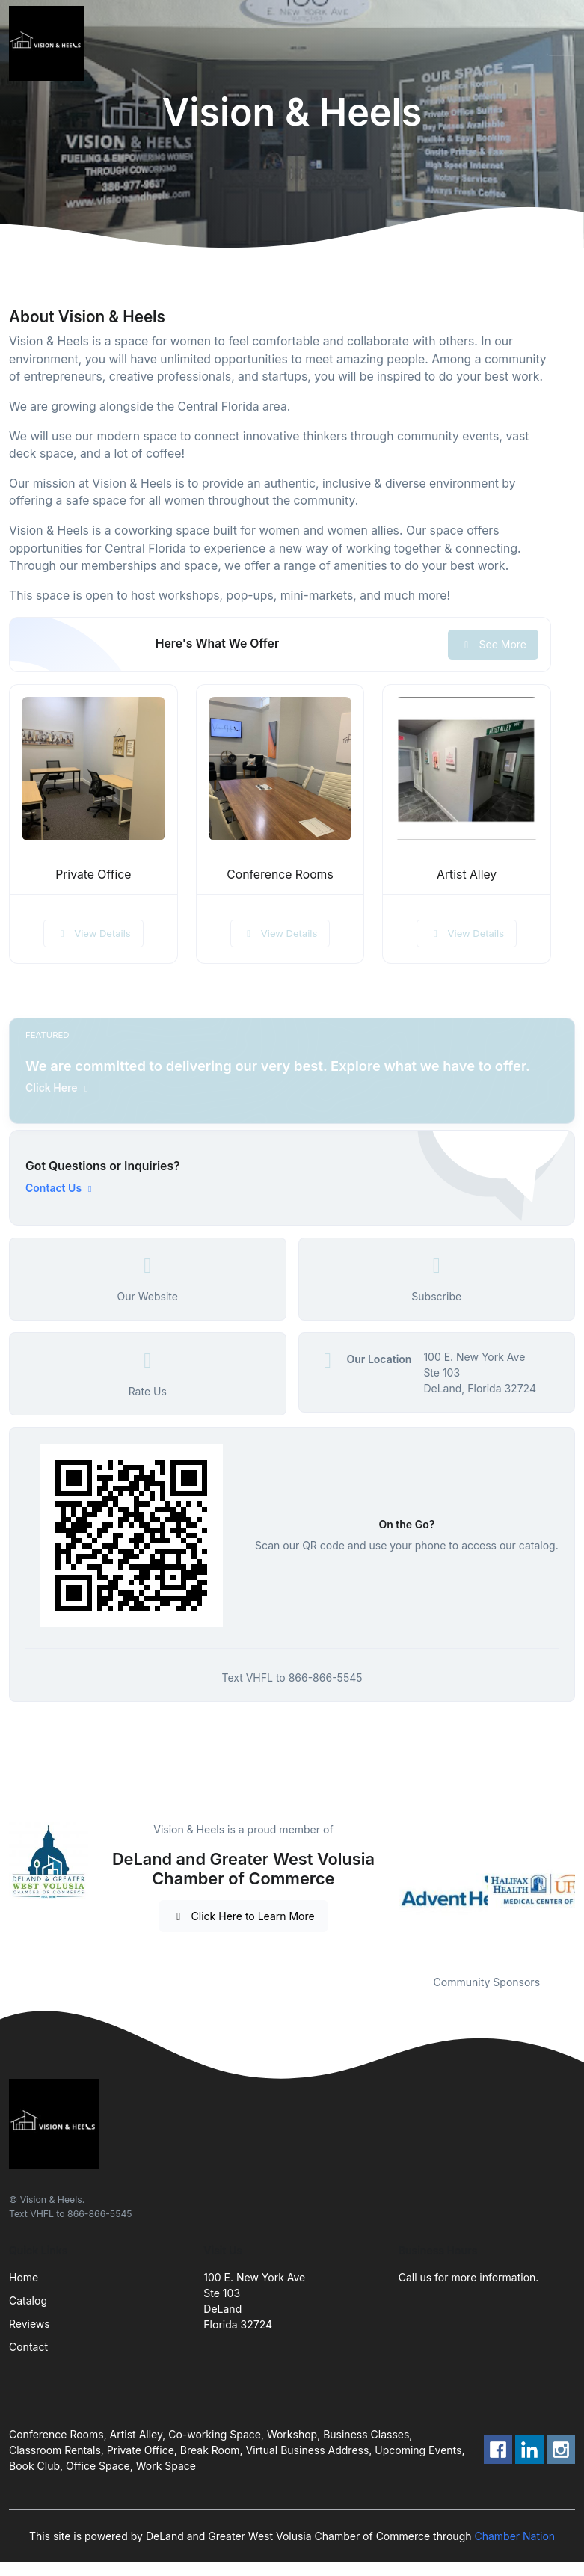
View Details (93, 933)
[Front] (49, 43)
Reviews (29, 2323)
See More (493, 644)
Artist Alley (467, 874)
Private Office (93, 874)
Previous (387, 1888)
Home (23, 2277)
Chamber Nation (514, 2536)
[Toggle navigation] (561, 43)
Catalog (28, 2300)
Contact (28, 2346)
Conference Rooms (280, 874)
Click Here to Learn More (243, 1916)
